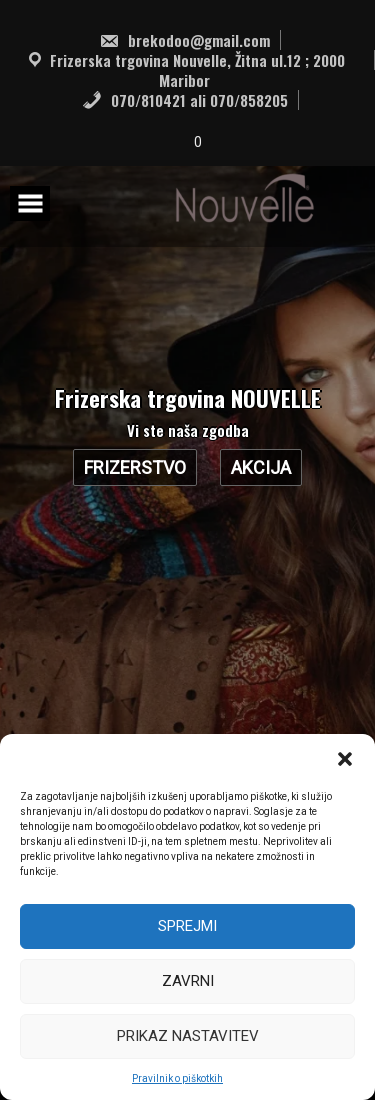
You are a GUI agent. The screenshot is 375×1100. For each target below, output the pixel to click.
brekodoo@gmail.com (184, 40)
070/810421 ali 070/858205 (185, 100)
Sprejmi (187, 926)
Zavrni (188, 981)
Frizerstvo (135, 467)
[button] (345, 759)
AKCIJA (261, 467)
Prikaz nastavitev (188, 1036)
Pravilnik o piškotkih (177, 1078)
